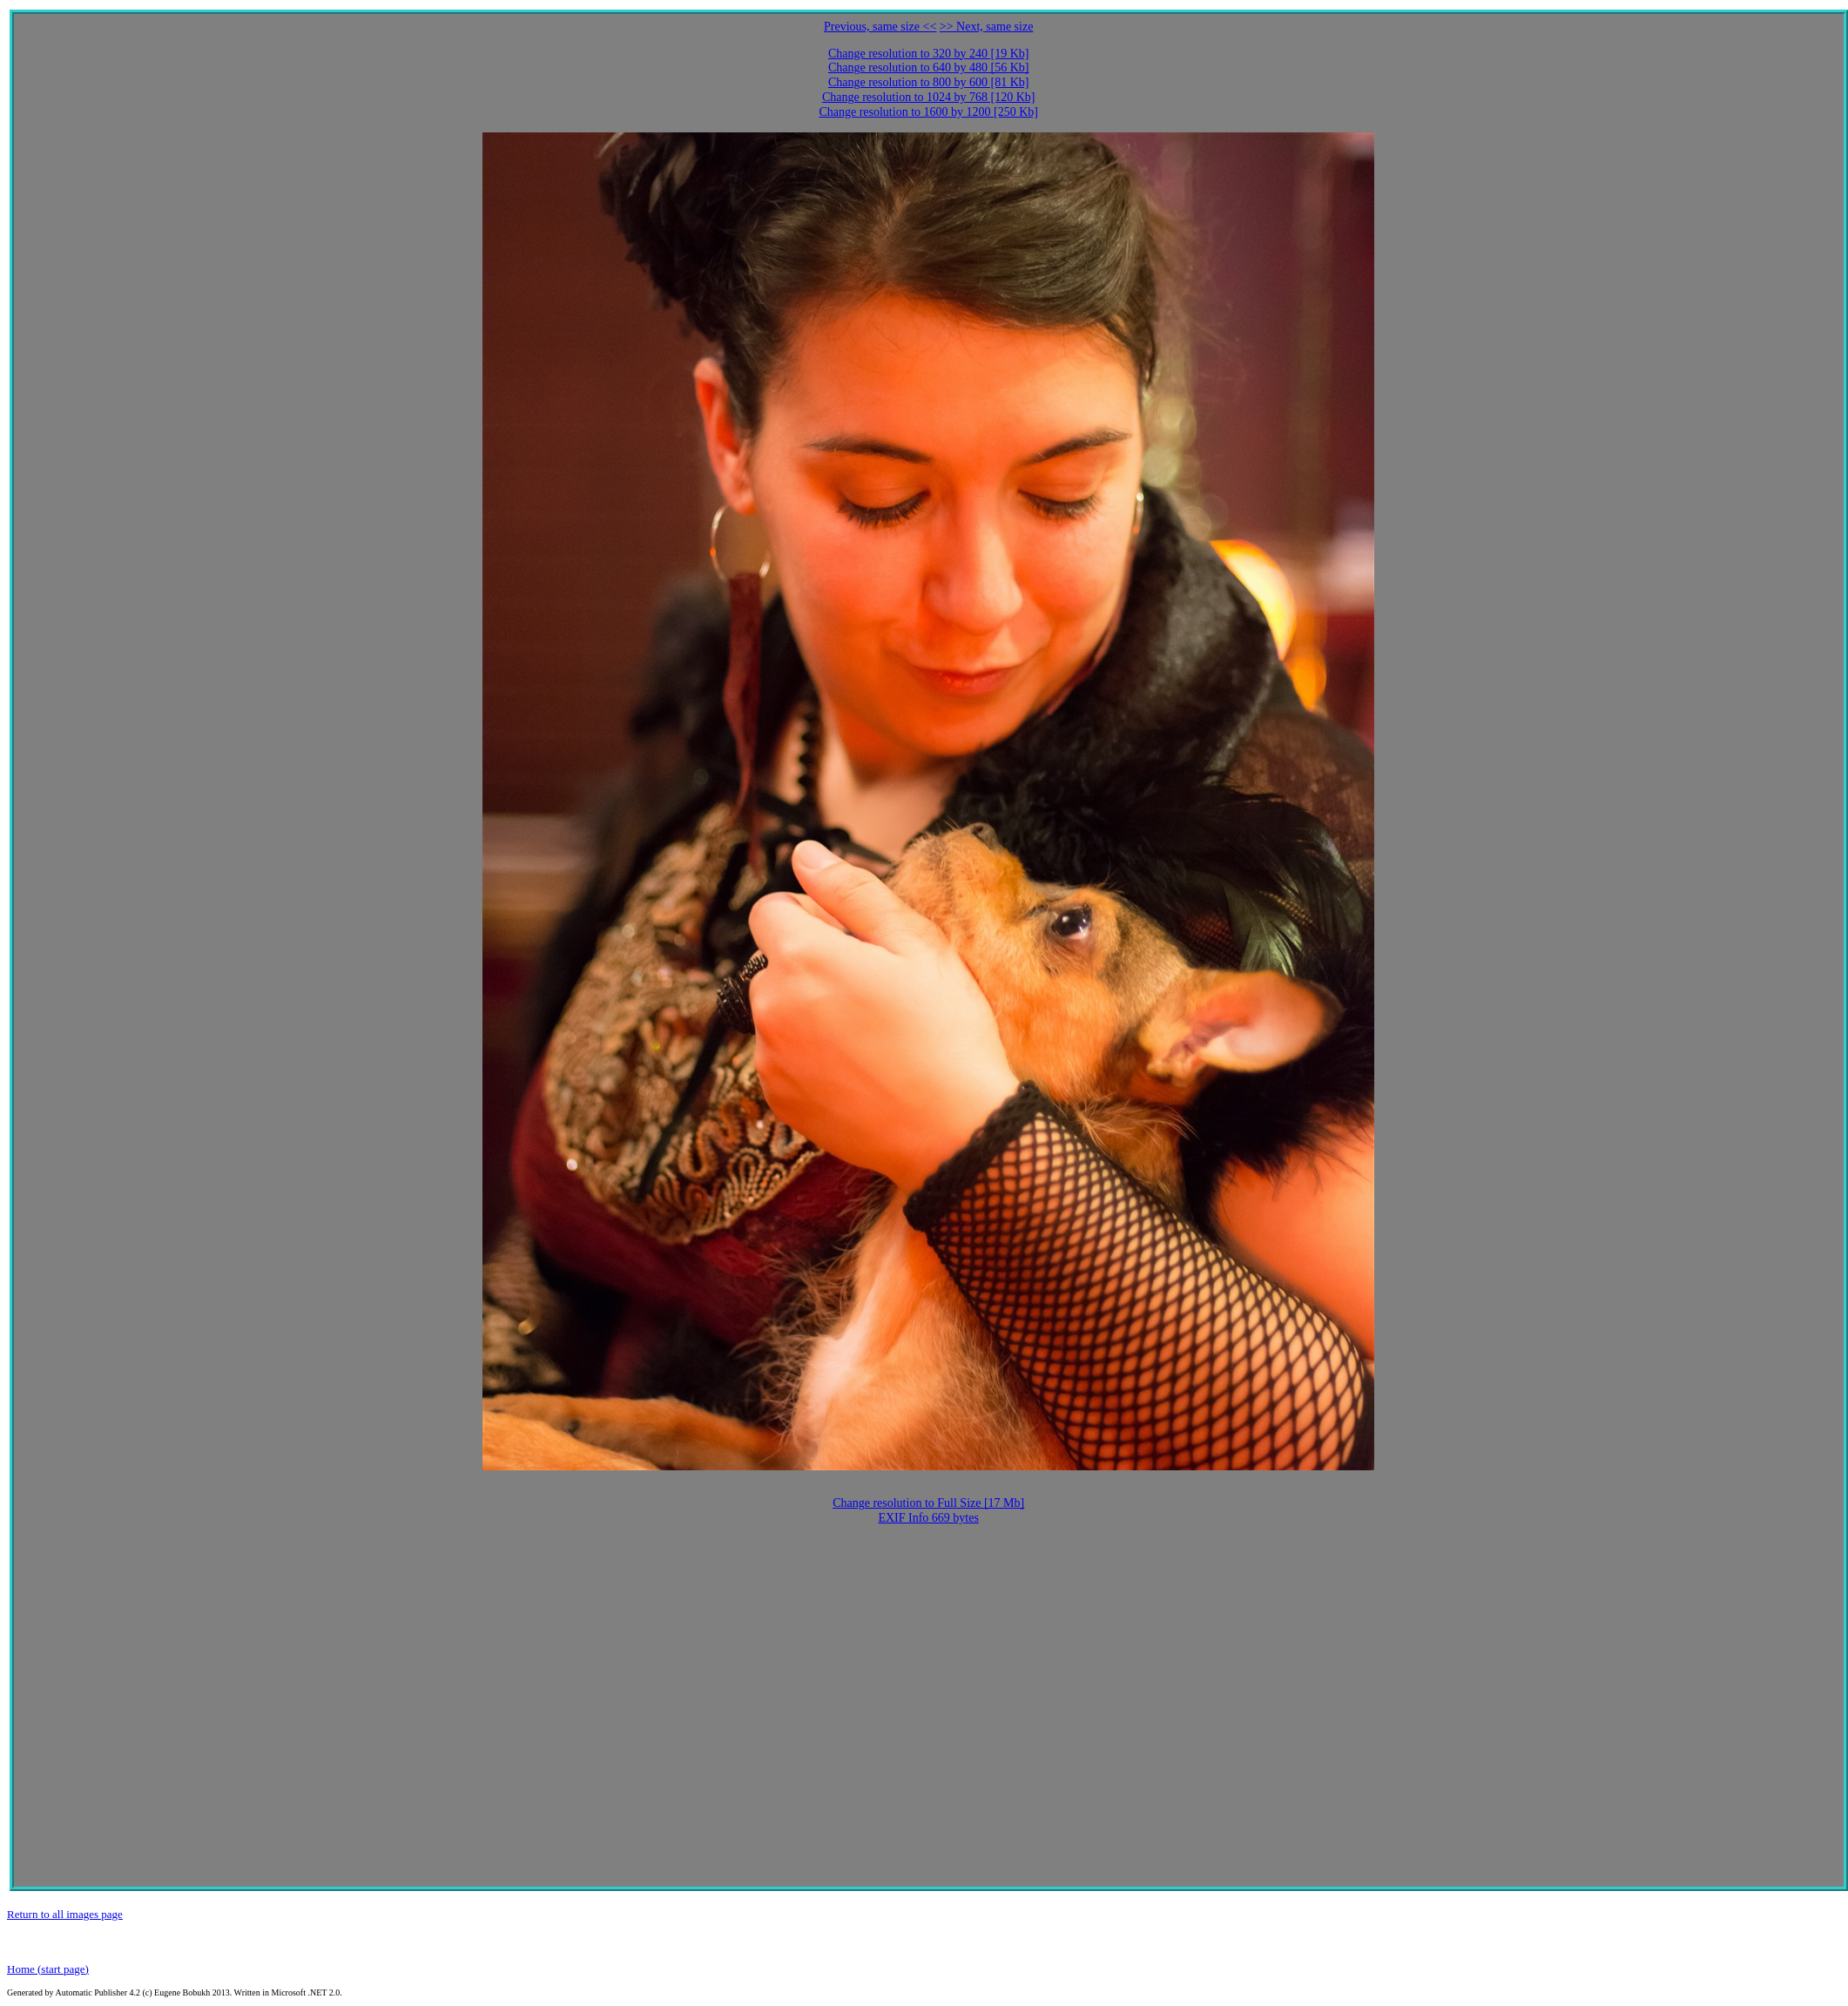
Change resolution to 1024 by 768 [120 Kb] (928, 97)
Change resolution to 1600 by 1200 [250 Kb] (928, 111)
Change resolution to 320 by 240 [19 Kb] (928, 53)
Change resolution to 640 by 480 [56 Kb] (928, 67)
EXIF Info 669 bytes (928, 1517)
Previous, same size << (880, 26)
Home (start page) (48, 1969)
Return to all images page (65, 1914)
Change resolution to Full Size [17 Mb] (928, 1503)
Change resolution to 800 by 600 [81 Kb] (928, 82)
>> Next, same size (987, 26)
